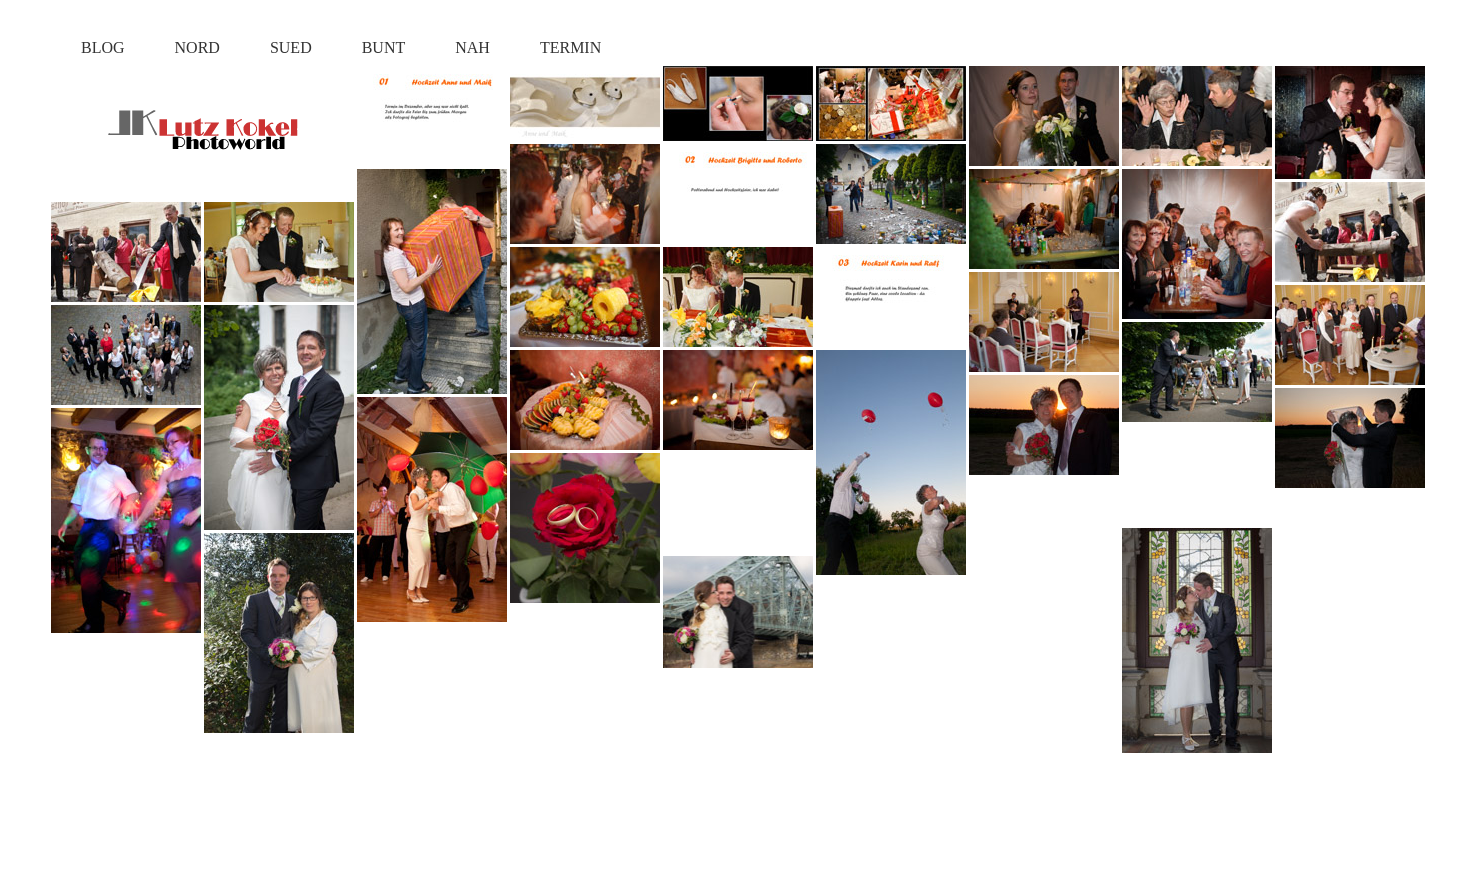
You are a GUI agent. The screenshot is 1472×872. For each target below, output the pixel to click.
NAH (472, 47)
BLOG (103, 47)
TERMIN (570, 47)
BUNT (384, 47)
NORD (197, 47)
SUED (291, 47)
